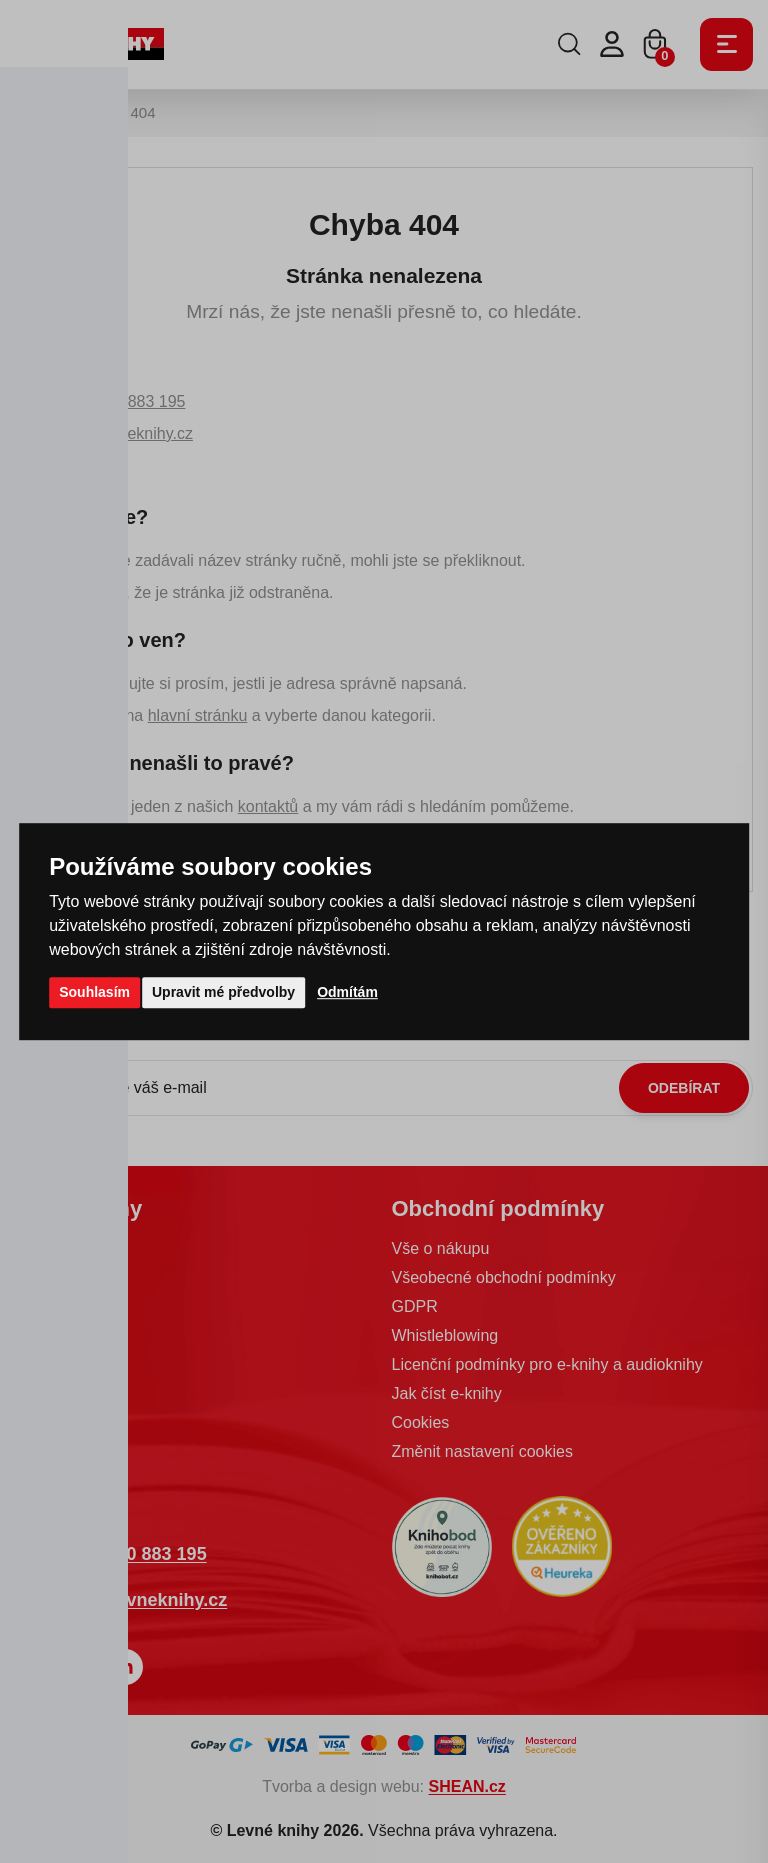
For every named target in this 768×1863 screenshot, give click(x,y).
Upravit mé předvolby (223, 992)
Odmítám (347, 992)
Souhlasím (94, 992)
